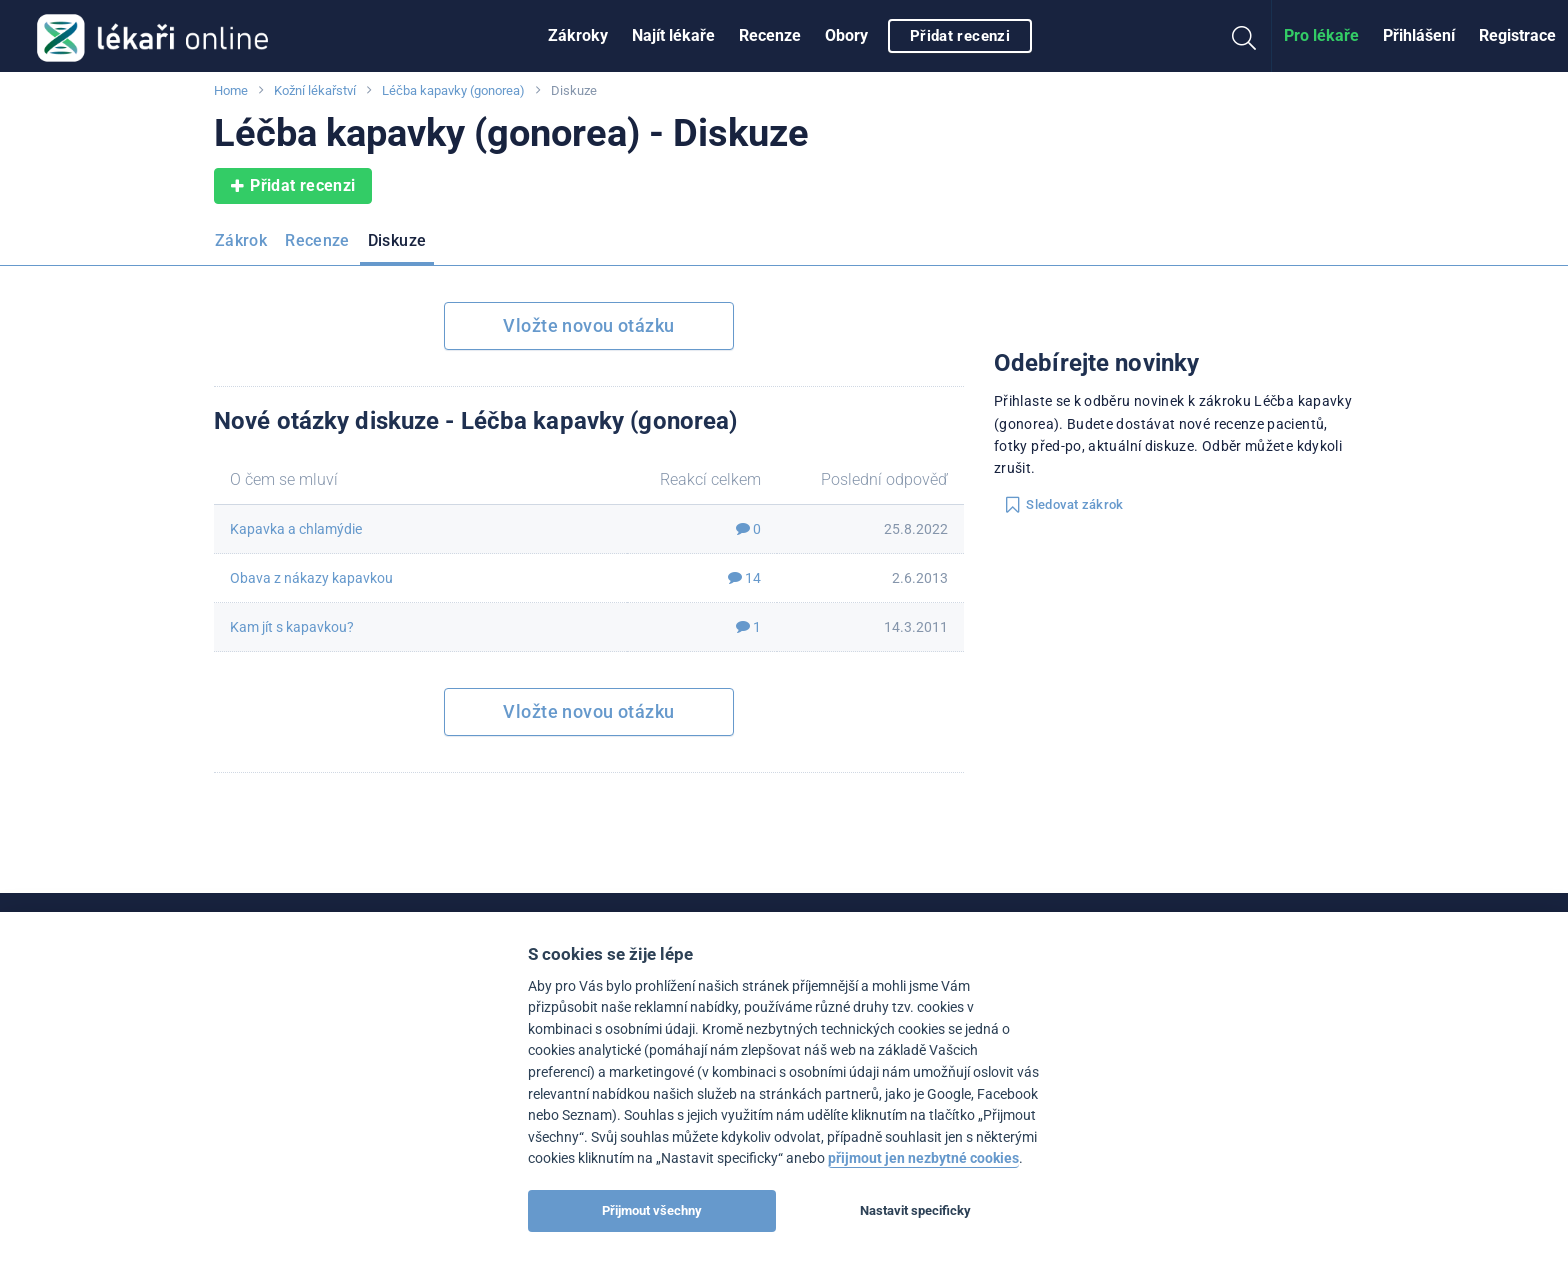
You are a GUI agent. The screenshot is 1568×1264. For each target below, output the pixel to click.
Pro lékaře (1321, 35)
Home (231, 90)
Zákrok (241, 240)
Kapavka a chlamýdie (296, 529)
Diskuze (397, 240)
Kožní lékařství (315, 90)
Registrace (1517, 35)
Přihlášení (1419, 35)
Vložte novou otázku (588, 325)
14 (744, 578)
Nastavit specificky (915, 1210)
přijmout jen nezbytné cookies (923, 1158)
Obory (846, 35)
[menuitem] (578, 36)
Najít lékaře (673, 35)
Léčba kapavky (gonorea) (453, 90)
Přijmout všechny (652, 1210)
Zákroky (578, 35)
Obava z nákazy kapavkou (311, 578)
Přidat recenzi (960, 36)
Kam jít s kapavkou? (292, 627)
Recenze (770, 35)
